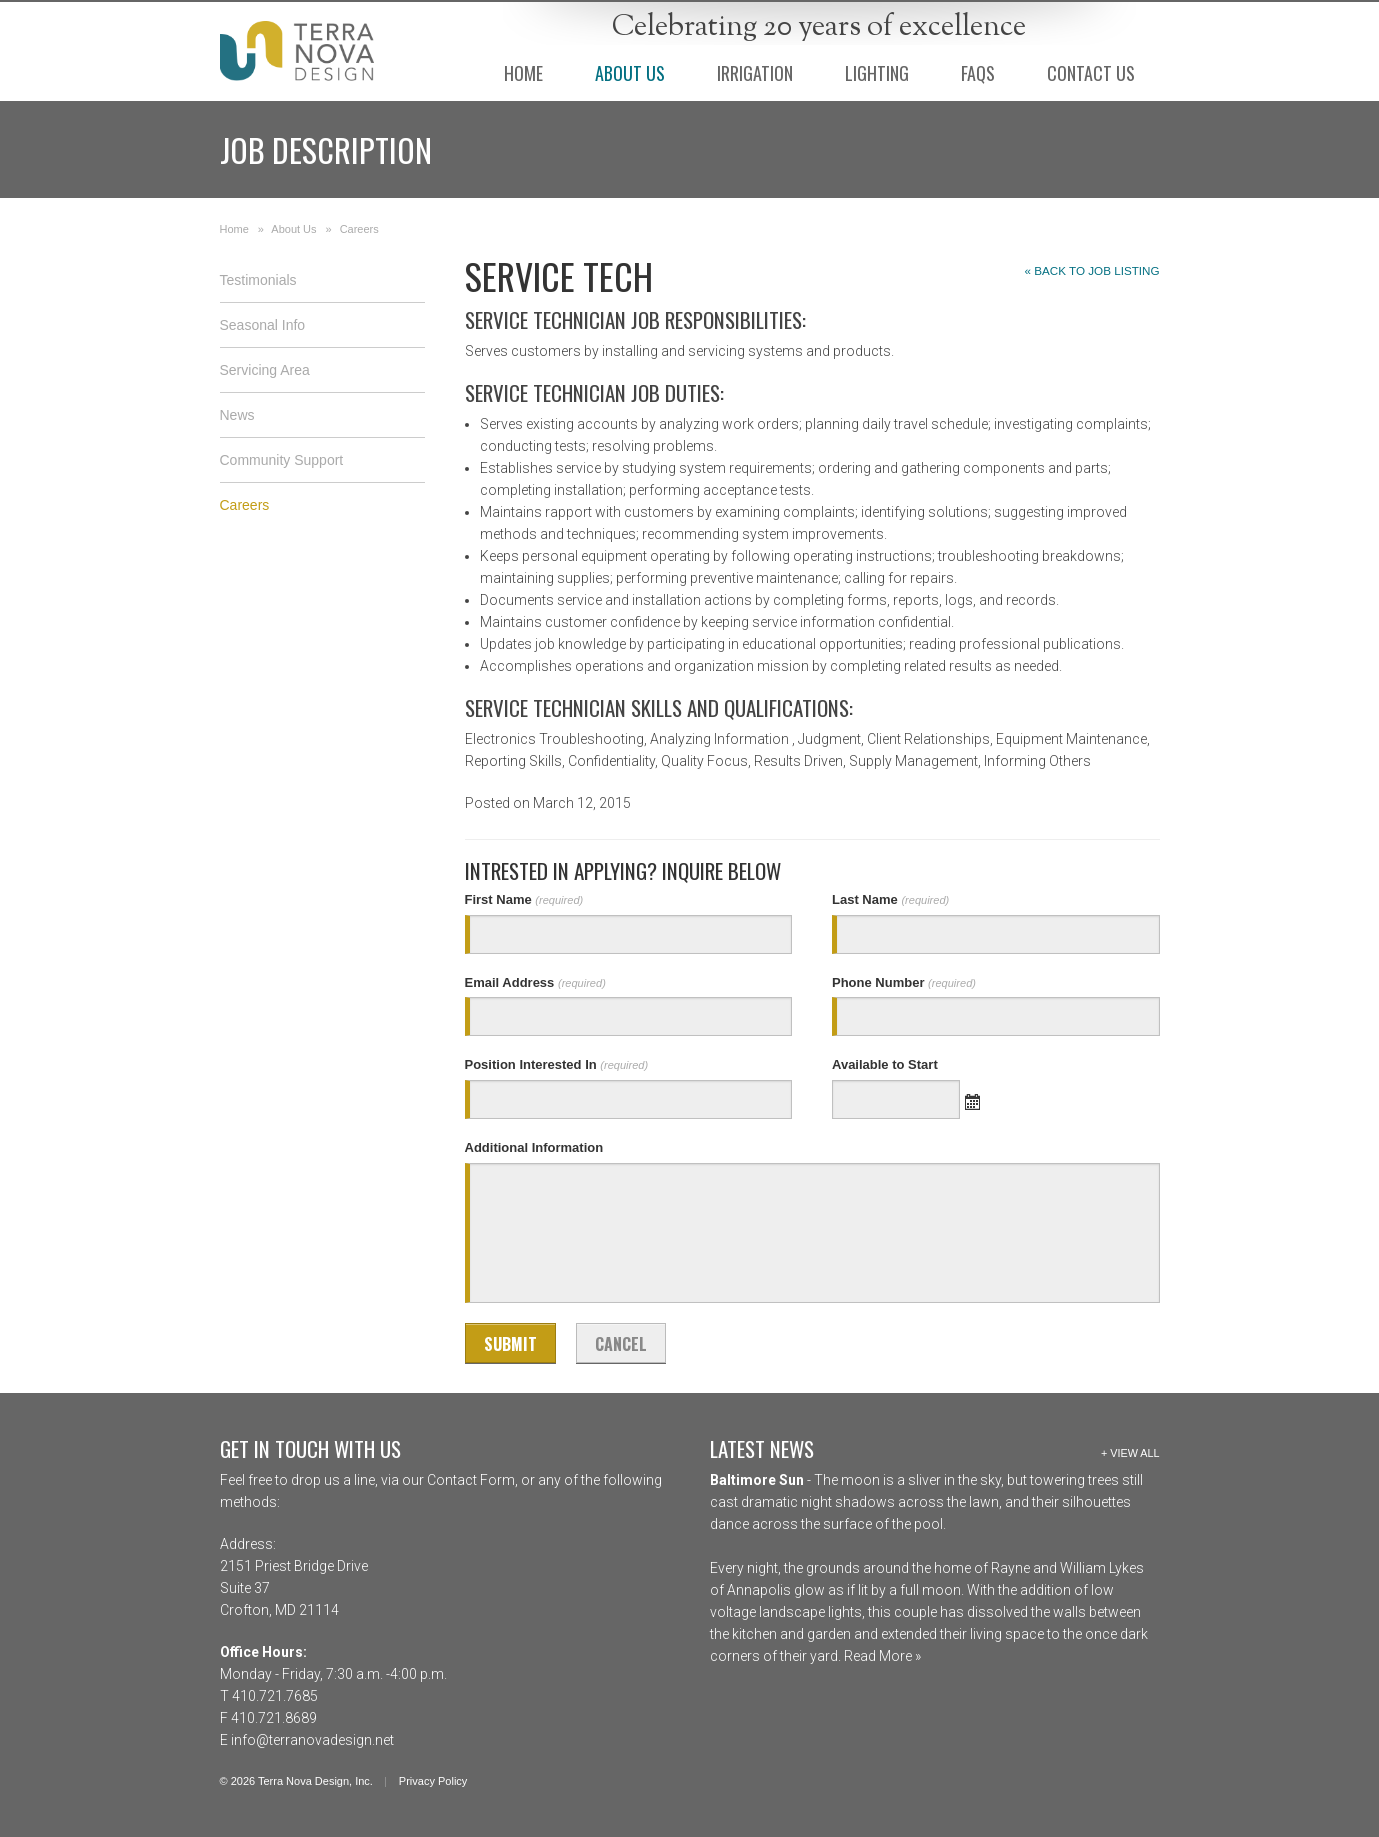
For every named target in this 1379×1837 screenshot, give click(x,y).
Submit (510, 1344)
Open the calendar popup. (973, 1100)
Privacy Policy (433, 1781)
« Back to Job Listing (1092, 270)
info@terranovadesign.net (312, 1740)
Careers (359, 229)
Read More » (881, 1656)
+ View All (1130, 1453)
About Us (293, 229)
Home (234, 229)
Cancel (621, 1344)
